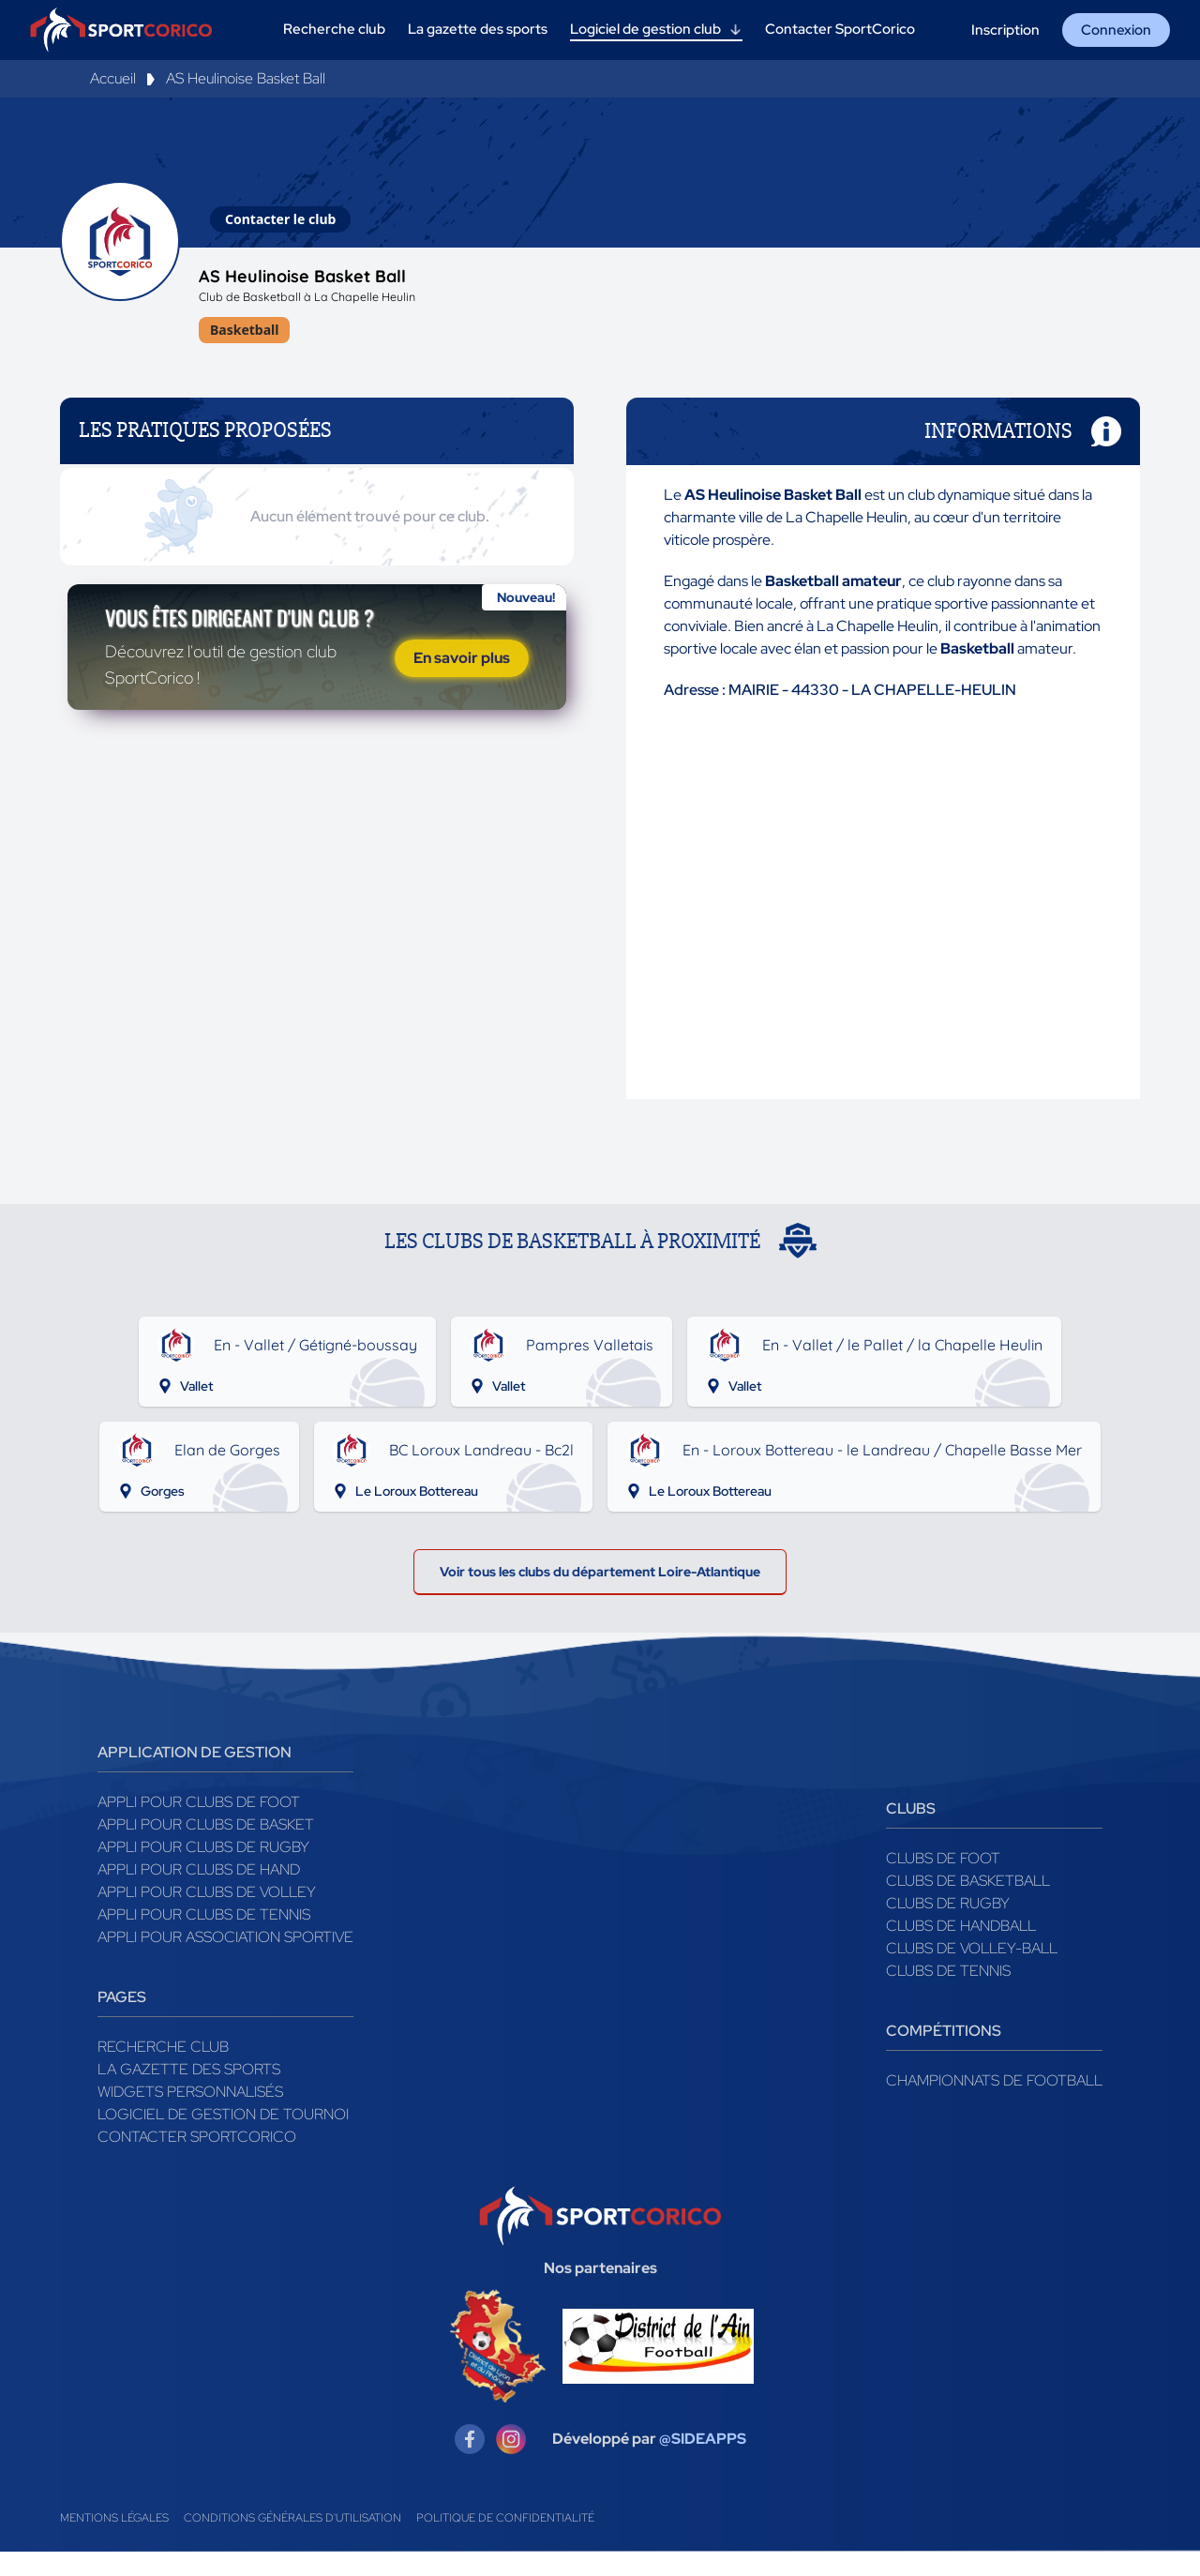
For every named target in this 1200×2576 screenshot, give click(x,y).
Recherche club (163, 2071)
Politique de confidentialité (505, 2542)
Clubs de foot (943, 1882)
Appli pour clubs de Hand (199, 1894)
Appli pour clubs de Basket (206, 1849)
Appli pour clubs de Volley (207, 1916)
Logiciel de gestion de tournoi (223, 2138)
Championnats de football (994, 2105)
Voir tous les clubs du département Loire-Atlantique (600, 1591)
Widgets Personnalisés (190, 2116)
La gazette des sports (189, 2093)
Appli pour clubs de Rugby (203, 1871)
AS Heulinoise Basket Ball (245, 78)
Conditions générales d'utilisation (292, 2542)
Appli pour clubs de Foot (199, 1826)
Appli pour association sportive (225, 1961)
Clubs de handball (961, 1950)
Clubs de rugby (948, 1927)
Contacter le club (280, 219)
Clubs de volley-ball (972, 1972)
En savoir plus (461, 708)
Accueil (113, 78)
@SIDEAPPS (702, 2463)
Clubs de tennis (948, 1995)
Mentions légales (114, 2542)
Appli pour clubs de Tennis (204, 1939)
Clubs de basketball (968, 1905)
